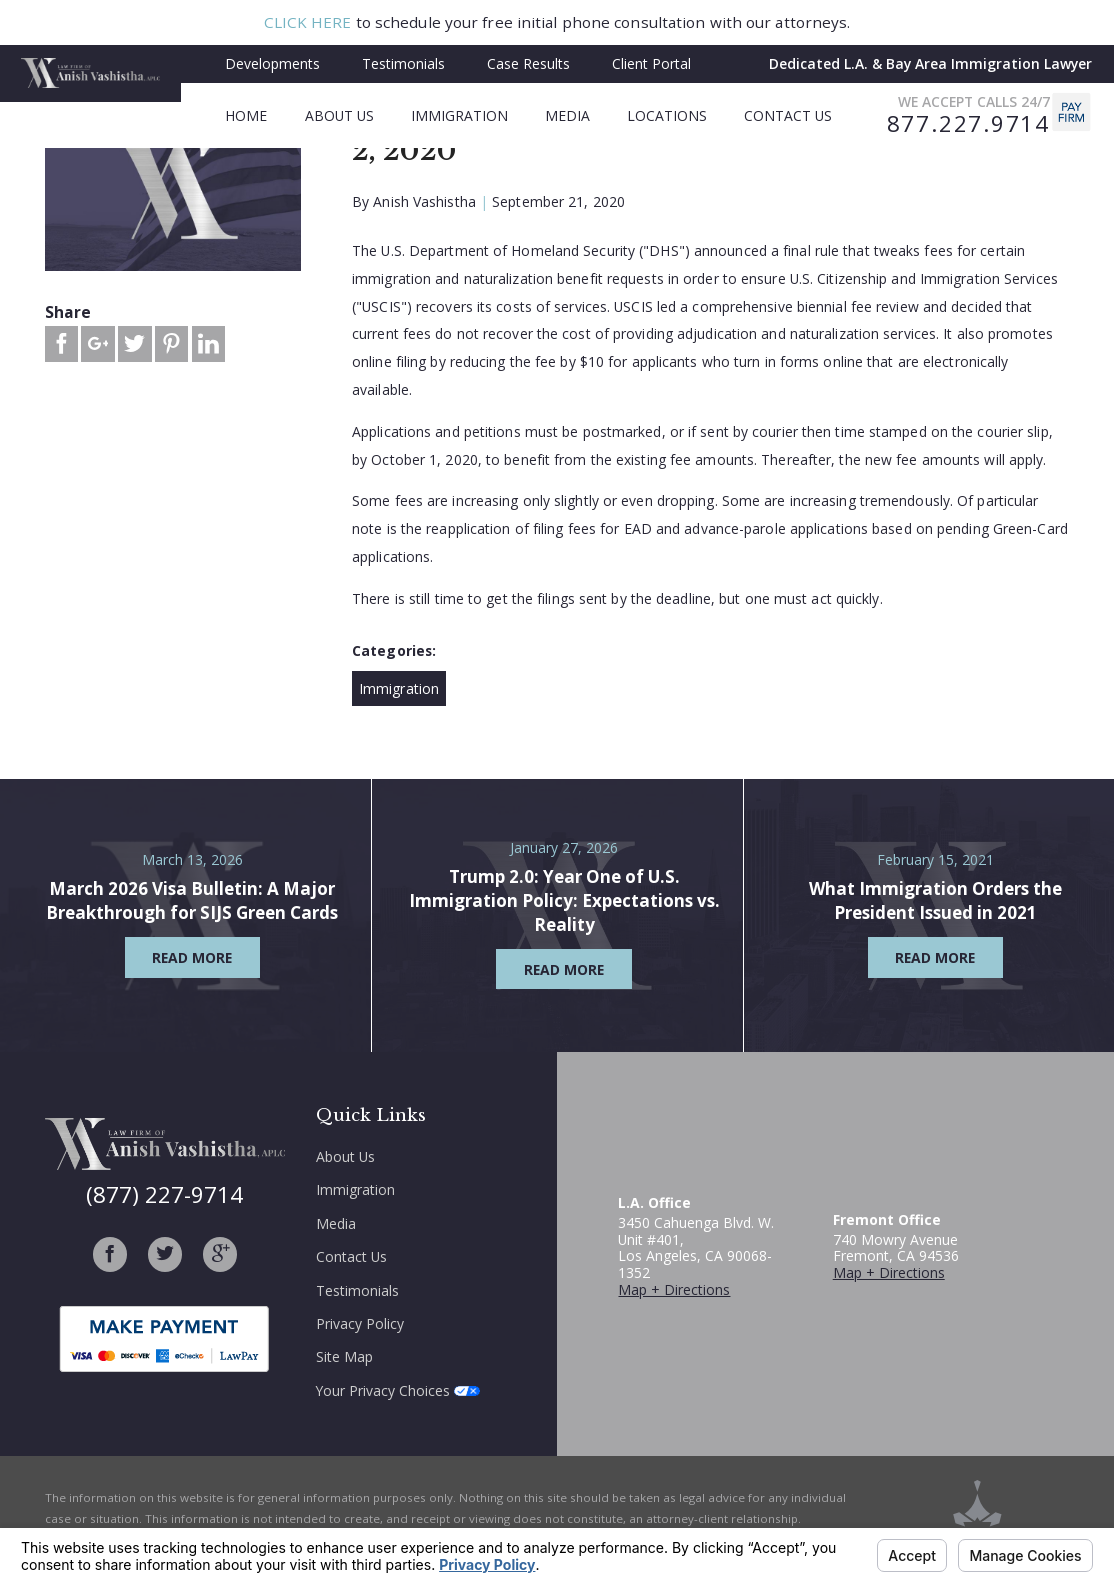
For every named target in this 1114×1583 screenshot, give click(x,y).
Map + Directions (674, 1289)
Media (336, 1223)
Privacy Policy (360, 1323)
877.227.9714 (968, 124)
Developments (272, 63)
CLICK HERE (308, 22)
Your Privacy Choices (398, 1390)
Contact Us (351, 1256)
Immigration (399, 688)
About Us (345, 1156)
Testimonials (403, 63)
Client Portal (651, 63)
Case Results (528, 63)
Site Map (344, 1356)
